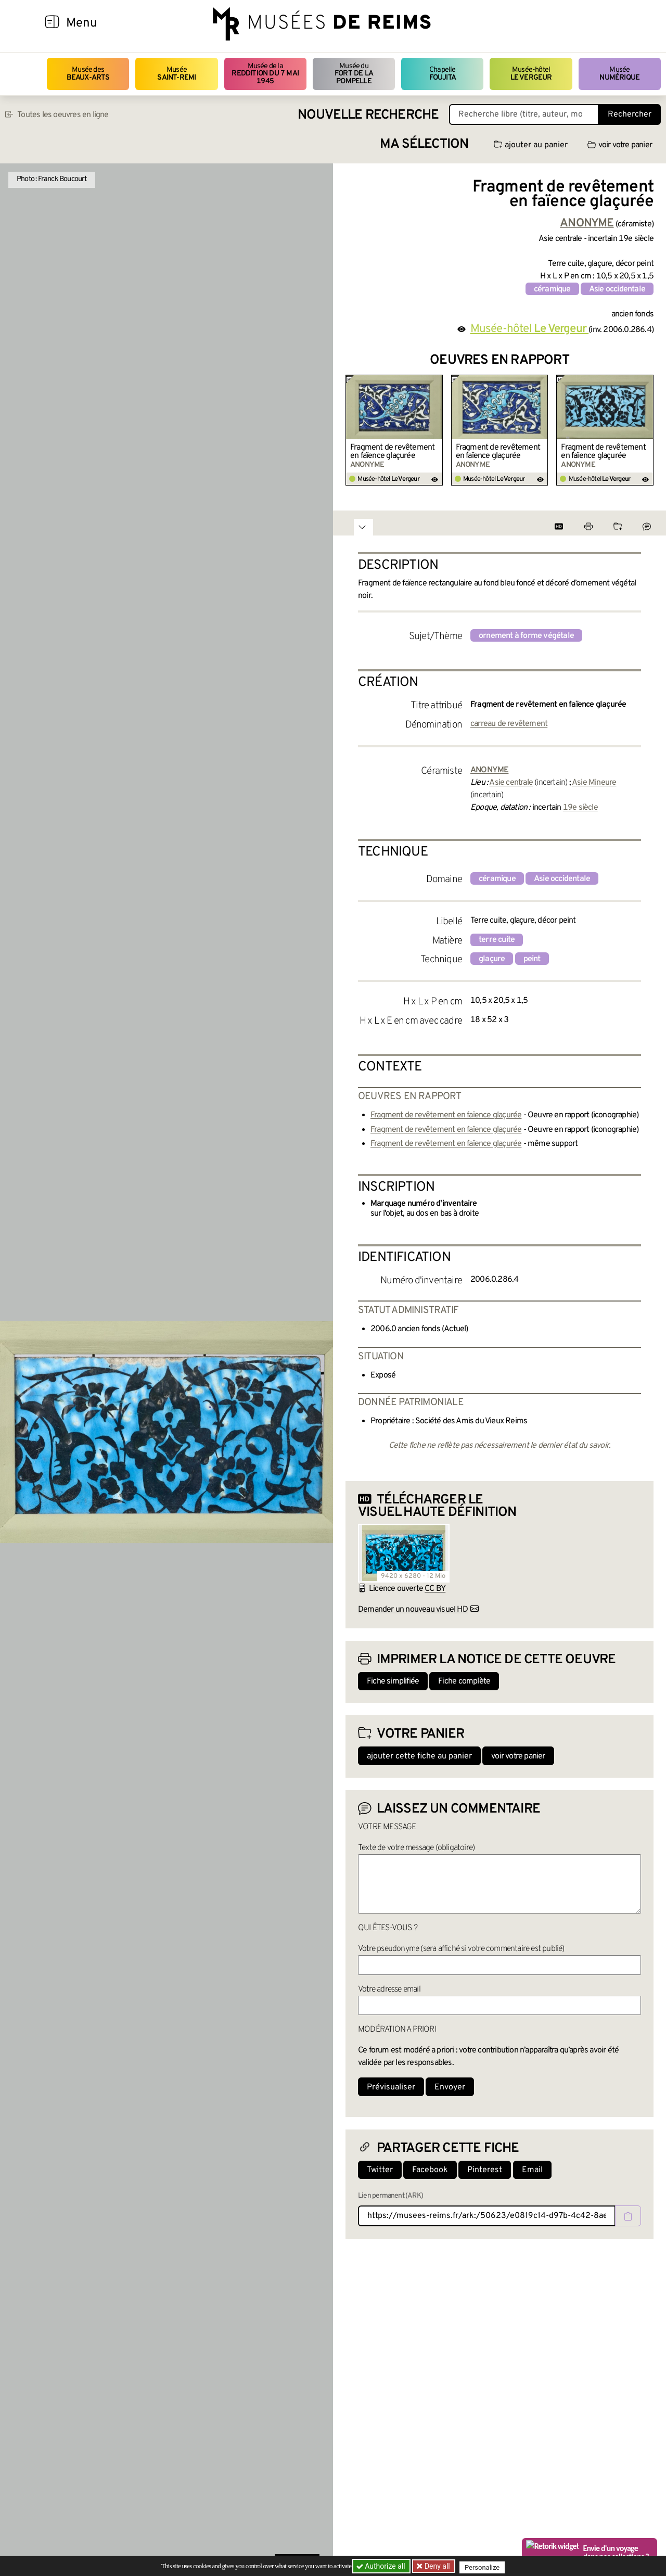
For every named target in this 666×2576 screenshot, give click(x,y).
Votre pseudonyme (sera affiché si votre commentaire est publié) (461, 1949)
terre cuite (497, 940)
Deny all (437, 2566)
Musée (176, 73)
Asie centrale (511, 782)
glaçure (492, 959)
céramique (552, 289)
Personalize (485, 2566)
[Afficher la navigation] (52, 23)
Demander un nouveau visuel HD (413, 1609)
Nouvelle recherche (368, 115)
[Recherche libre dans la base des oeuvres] (524, 114)
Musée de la (265, 73)
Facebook (430, 2170)
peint (532, 959)
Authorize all (381, 2566)
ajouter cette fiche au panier (419, 1756)
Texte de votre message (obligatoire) (416, 1848)
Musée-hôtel (531, 73)
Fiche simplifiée (393, 1681)
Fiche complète (464, 1681)
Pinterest (484, 2170)
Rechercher (629, 114)
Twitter (380, 2170)
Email (532, 2170)
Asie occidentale (617, 289)
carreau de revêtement (508, 724)
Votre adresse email (389, 1989)
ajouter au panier (531, 145)
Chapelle (442, 73)
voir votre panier (619, 145)
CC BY (435, 1589)
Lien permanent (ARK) (390, 2195)
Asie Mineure (594, 782)
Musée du (354, 73)
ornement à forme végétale (526, 636)
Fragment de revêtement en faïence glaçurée (392, 451)
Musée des (88, 73)
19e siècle (580, 807)
